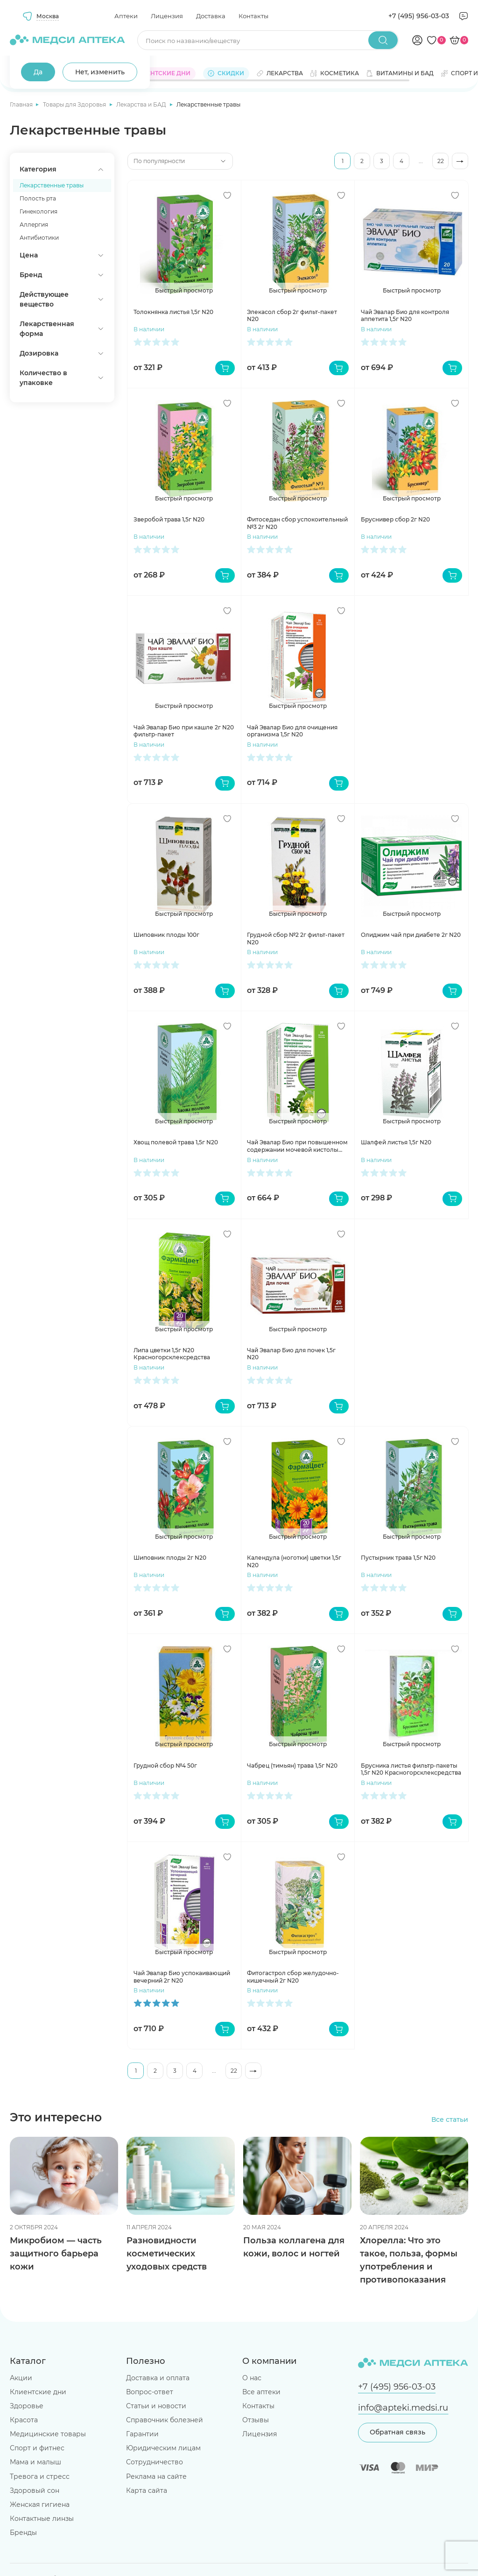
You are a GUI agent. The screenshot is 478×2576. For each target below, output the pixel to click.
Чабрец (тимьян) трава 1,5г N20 (292, 1765)
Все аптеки (261, 2392)
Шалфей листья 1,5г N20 (396, 1142)
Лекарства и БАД (142, 104)
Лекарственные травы (52, 185)
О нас (251, 2378)
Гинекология (38, 211)
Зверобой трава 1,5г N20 (169, 519)
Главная (22, 104)
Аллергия (34, 224)
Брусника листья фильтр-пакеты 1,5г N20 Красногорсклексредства (411, 1769)
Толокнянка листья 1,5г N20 (173, 311)
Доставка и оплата (158, 2378)
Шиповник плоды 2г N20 (170, 1557)
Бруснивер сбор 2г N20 (395, 519)
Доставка (210, 16)
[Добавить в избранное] (227, 195)
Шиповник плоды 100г (166, 934)
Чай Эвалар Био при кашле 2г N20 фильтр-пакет (184, 731)
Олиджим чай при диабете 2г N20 (411, 934)
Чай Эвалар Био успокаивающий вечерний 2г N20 (182, 1976)
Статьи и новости (156, 2406)
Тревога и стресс (40, 2476)
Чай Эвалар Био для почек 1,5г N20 (291, 1354)
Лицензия (167, 16)
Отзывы (255, 2420)
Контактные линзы (42, 2518)
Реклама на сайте (156, 2476)
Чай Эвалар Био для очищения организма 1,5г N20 (292, 731)
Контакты (253, 16)
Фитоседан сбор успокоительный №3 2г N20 (297, 523)
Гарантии (142, 2434)
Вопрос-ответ (149, 2392)
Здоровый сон (34, 2490)
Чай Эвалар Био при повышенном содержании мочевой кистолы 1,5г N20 (297, 1146)
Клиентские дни (38, 2392)
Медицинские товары (48, 2434)
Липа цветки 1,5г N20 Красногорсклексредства (172, 1354)
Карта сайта (146, 2490)
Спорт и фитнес (37, 2448)
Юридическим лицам (163, 2448)
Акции (21, 2378)
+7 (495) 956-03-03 (418, 16)
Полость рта (38, 198)
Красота (24, 2420)
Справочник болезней (164, 2420)
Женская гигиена (40, 2504)
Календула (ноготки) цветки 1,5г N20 (294, 1561)
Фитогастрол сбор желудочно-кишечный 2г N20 (293, 1976)
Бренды (23, 2532)
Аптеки (126, 16)
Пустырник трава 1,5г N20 (398, 1557)
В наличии (149, 329)
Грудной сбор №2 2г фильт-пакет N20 (295, 938)
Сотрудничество (154, 2462)
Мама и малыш (35, 2462)
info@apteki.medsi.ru (403, 2407)
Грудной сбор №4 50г (165, 1765)
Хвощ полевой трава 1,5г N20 (176, 1142)
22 (440, 160)
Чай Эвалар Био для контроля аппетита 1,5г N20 (405, 315)
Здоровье (26, 2406)
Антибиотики (39, 237)
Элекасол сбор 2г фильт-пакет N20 (292, 315)
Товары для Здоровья (75, 104)
